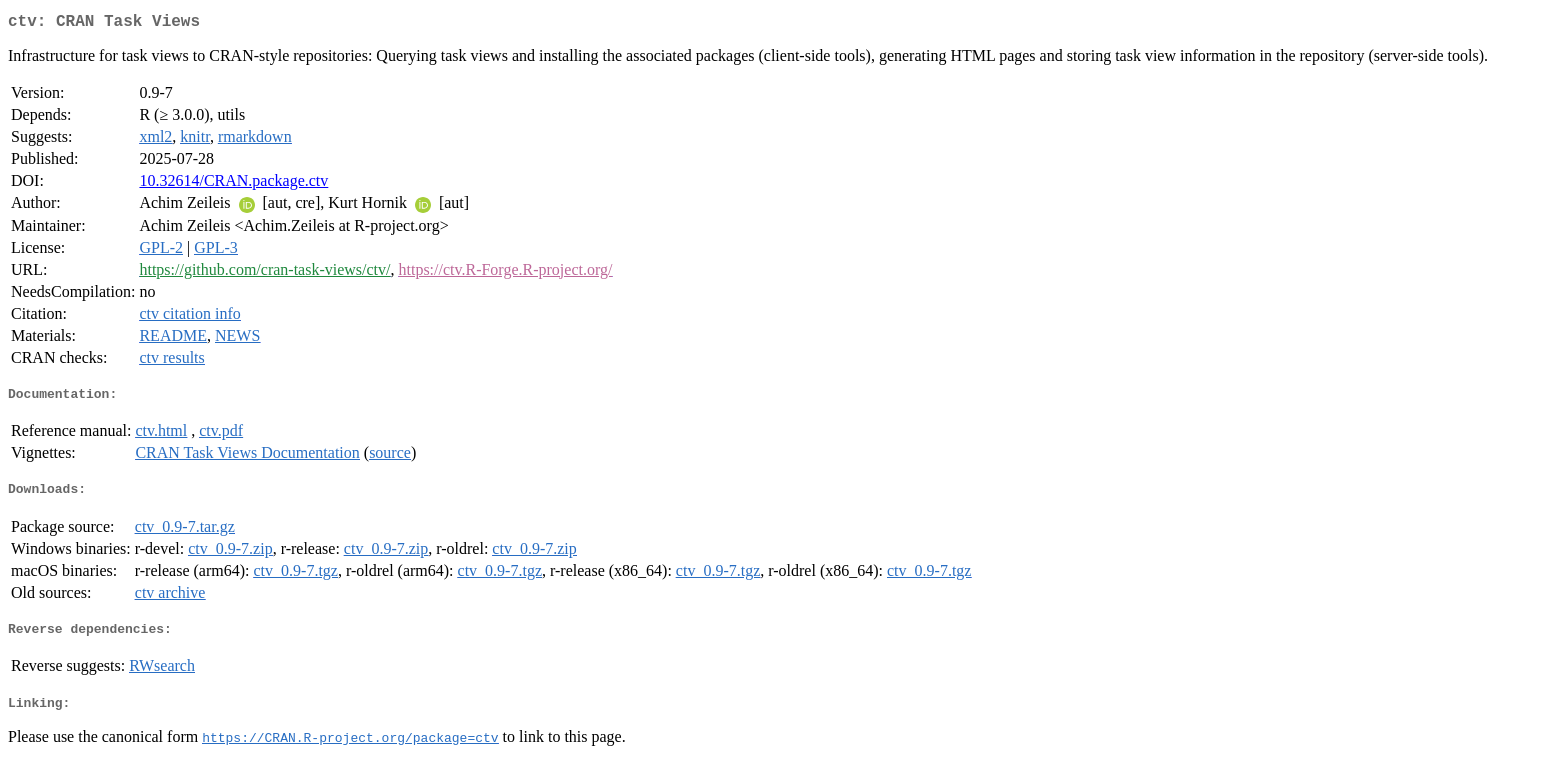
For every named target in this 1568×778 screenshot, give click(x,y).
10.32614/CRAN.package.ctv (233, 184)
